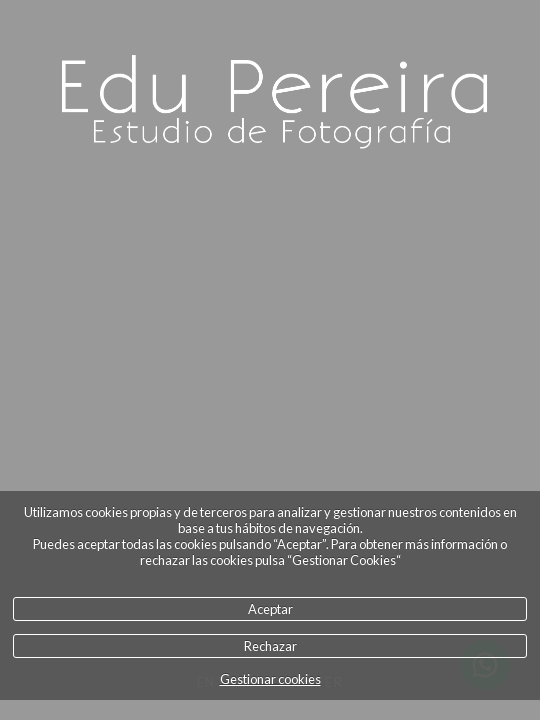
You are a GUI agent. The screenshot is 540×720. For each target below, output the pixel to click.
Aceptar (270, 609)
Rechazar (270, 646)
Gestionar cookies (270, 679)
